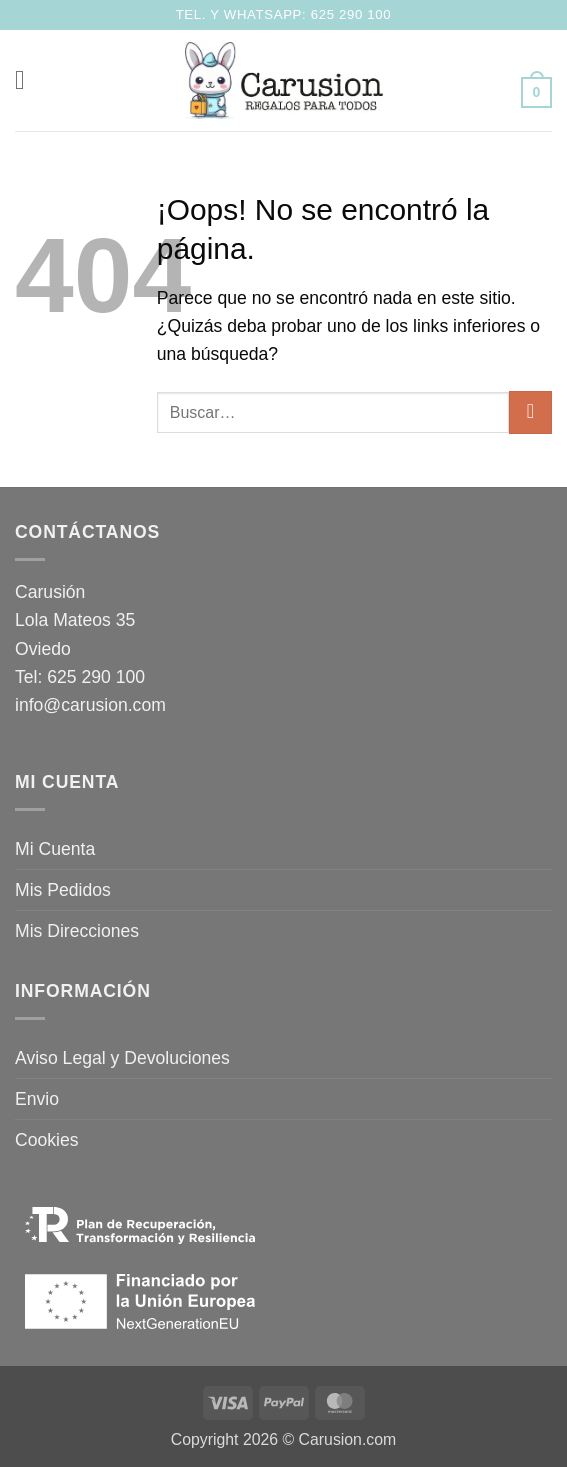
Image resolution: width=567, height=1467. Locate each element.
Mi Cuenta (55, 849)
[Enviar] (530, 412)
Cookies (47, 1140)
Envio (37, 1099)
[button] (28, 80)
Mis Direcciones (77, 931)
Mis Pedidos (63, 890)
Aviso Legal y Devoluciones (122, 1058)
